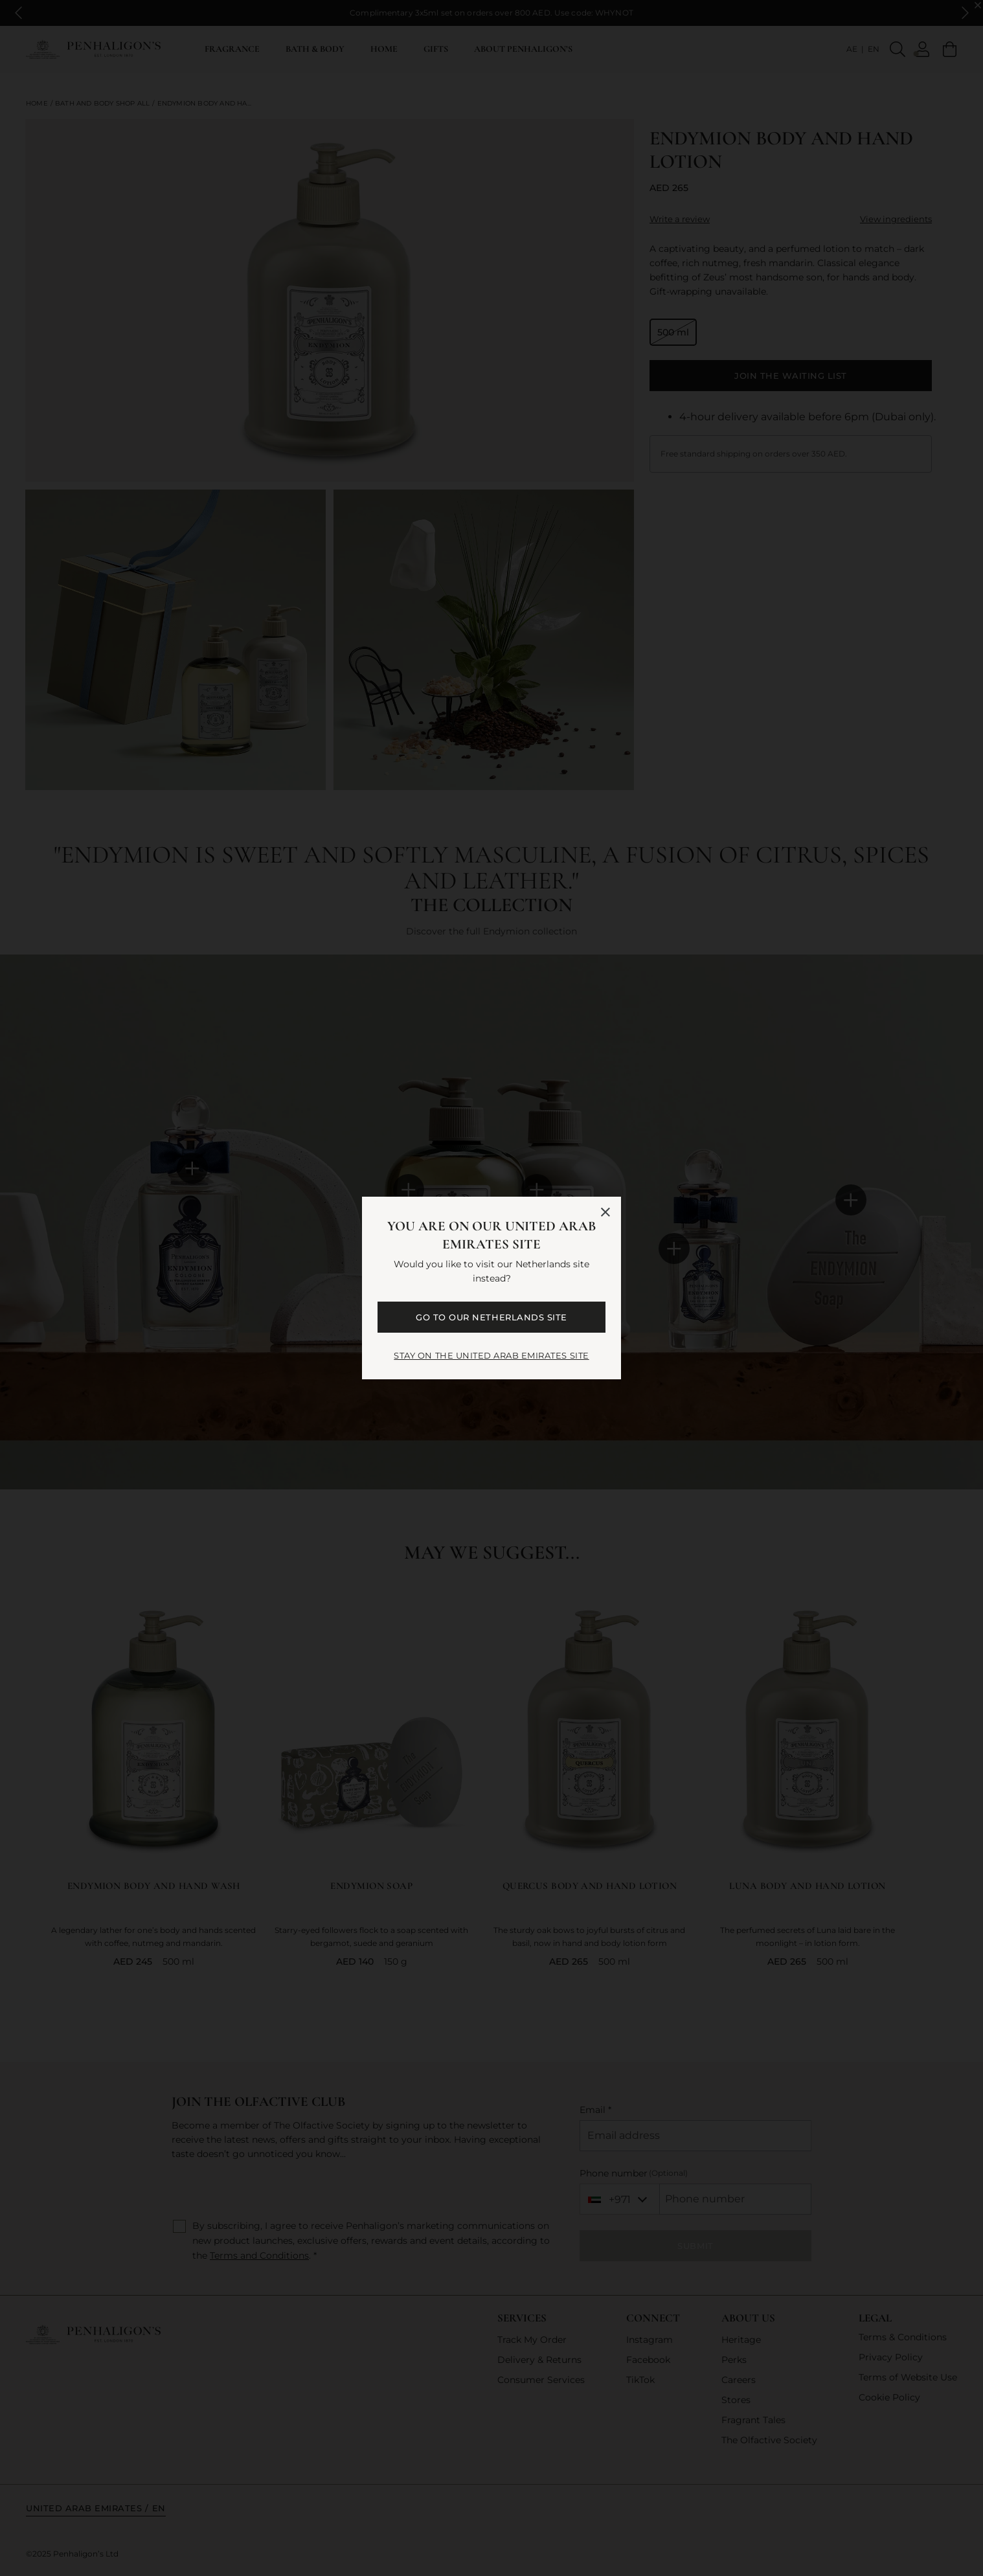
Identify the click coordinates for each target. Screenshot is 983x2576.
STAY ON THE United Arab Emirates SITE (491, 1355)
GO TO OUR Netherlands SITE (491, 1317)
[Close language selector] (605, 1212)
